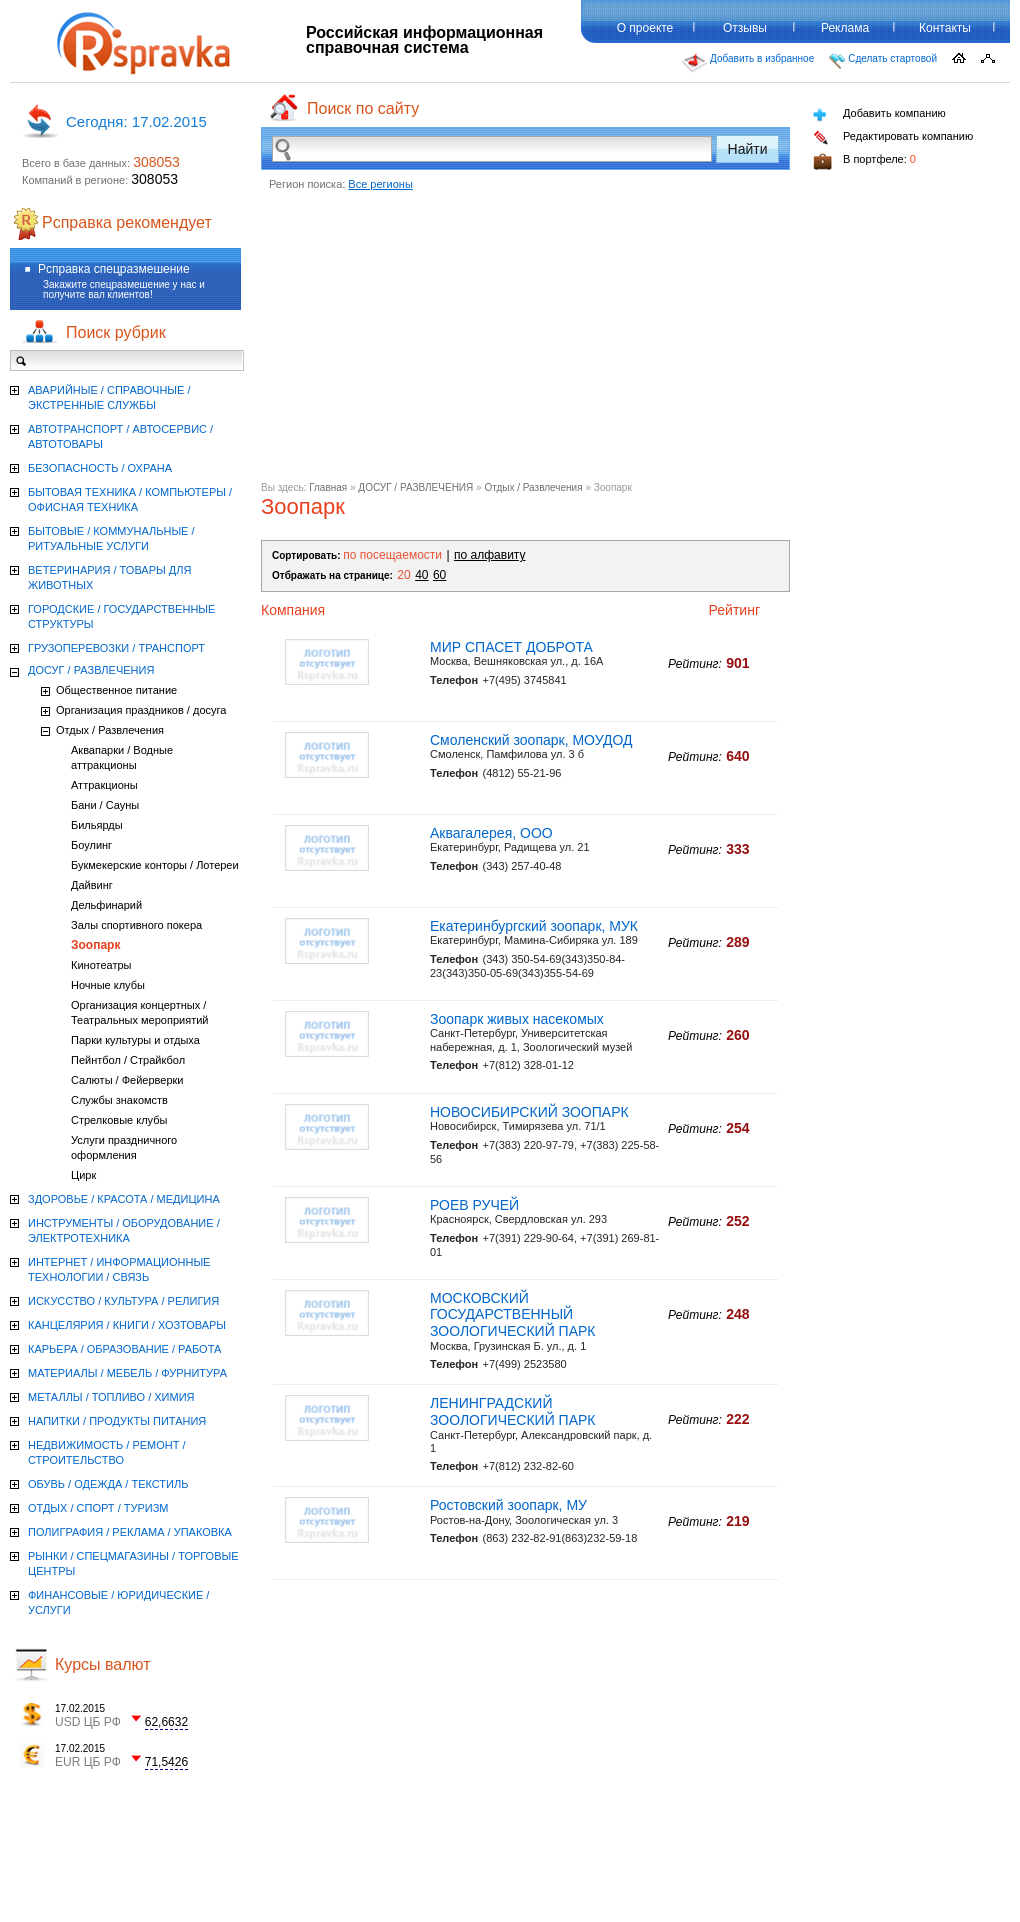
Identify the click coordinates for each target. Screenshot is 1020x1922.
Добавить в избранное (748, 63)
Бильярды (97, 825)
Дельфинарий (106, 905)
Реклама (845, 28)
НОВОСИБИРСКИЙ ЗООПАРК (529, 1112)
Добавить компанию (879, 114)
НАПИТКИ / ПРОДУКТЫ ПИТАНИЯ (117, 1421)
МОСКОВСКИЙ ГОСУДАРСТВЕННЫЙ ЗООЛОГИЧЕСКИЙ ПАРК (512, 1315)
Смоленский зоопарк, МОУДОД (531, 740)
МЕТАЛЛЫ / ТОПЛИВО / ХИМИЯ (111, 1397)
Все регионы (380, 184)
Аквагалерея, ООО (491, 833)
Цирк (83, 1175)
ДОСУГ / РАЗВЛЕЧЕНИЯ (415, 487)
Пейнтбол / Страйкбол (128, 1060)
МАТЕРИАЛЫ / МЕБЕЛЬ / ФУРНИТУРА (127, 1373)
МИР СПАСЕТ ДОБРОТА (511, 647)
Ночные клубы (108, 985)
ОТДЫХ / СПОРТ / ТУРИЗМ (98, 1508)
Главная (328, 487)
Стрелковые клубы (119, 1120)
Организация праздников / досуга (141, 710)
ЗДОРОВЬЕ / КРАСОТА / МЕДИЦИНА (124, 1199)
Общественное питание (116, 690)
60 (439, 575)
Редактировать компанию (893, 137)
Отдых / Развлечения (533, 487)
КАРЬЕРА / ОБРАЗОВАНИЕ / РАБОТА (124, 1349)
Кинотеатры (101, 965)
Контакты (945, 28)
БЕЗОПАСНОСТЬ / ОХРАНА (100, 468)
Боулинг (91, 845)
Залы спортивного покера (136, 925)
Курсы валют (103, 1664)
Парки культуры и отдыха (135, 1040)
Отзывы (745, 28)
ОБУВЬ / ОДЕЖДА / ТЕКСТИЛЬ (108, 1484)
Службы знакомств (119, 1100)
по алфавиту (489, 555)
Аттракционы (104, 785)
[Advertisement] (525, 342)
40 (421, 575)
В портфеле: (864, 161)
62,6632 (166, 1722)
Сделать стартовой (883, 61)
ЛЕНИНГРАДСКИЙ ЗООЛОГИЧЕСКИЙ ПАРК (512, 1411)
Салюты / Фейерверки (127, 1080)
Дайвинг (92, 885)
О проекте (645, 28)
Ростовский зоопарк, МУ (508, 1505)
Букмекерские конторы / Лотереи (155, 865)
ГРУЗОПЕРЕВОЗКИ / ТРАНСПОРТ (116, 648)
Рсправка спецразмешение (114, 269)
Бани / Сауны (105, 805)
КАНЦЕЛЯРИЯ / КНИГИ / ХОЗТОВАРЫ (127, 1325)
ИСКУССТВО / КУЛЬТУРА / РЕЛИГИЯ (123, 1301)
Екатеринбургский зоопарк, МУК (534, 926)
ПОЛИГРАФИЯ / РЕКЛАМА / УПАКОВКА (130, 1532)
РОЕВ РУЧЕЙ (474, 1205)
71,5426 (166, 1762)
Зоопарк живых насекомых (517, 1019)
